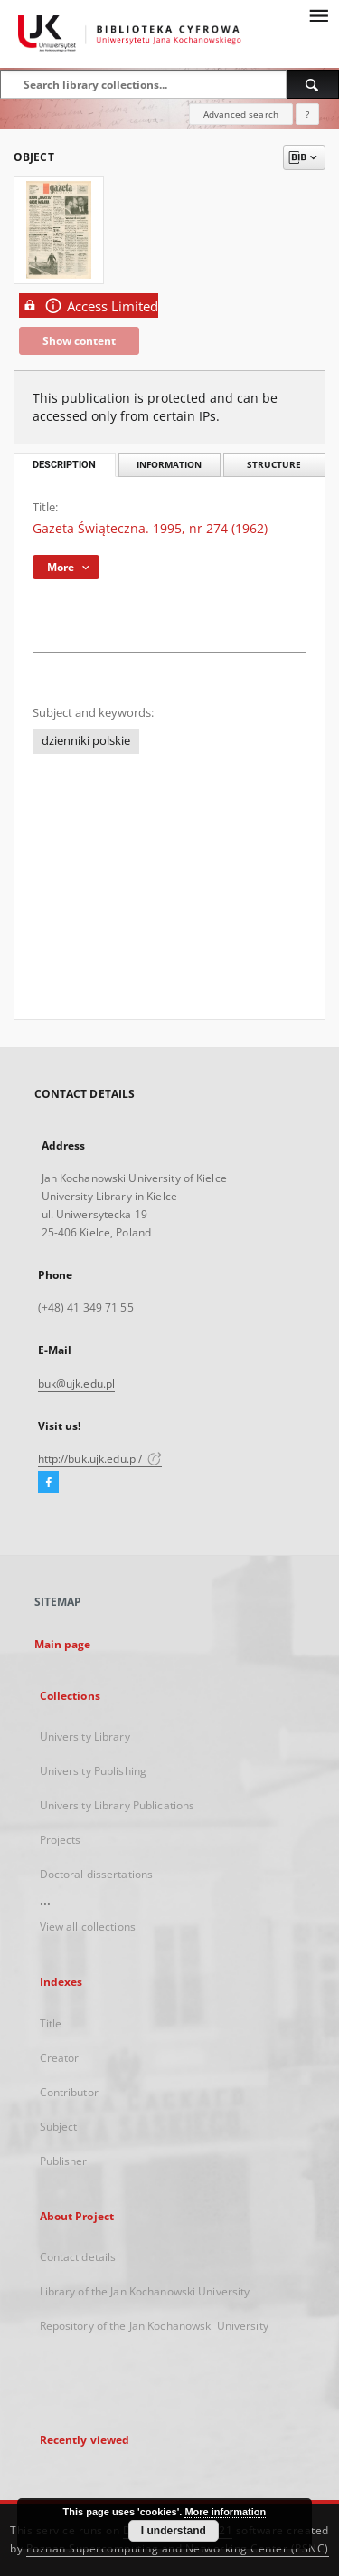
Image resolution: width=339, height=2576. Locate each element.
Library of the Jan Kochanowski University (145, 2291)
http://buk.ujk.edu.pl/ (100, 1458)
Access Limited (88, 305)
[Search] (313, 84)
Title (51, 2023)
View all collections (88, 1926)
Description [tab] (64, 465)
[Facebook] (48, 1482)
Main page (62, 1644)
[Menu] (318, 14)
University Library (85, 1736)
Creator (60, 2058)
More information (225, 2511)
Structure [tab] (274, 465)
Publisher (64, 2161)
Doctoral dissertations (97, 1874)
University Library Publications (117, 1805)
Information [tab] (169, 465)
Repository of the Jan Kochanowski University (154, 2325)
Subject (59, 2126)
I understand (173, 2530)
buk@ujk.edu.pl (77, 1383)
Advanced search (240, 114)
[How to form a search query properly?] (307, 114)
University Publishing (93, 1771)
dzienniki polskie (86, 741)
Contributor (69, 2092)
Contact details (78, 2257)
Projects (60, 1839)
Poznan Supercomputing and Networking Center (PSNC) (177, 2548)
